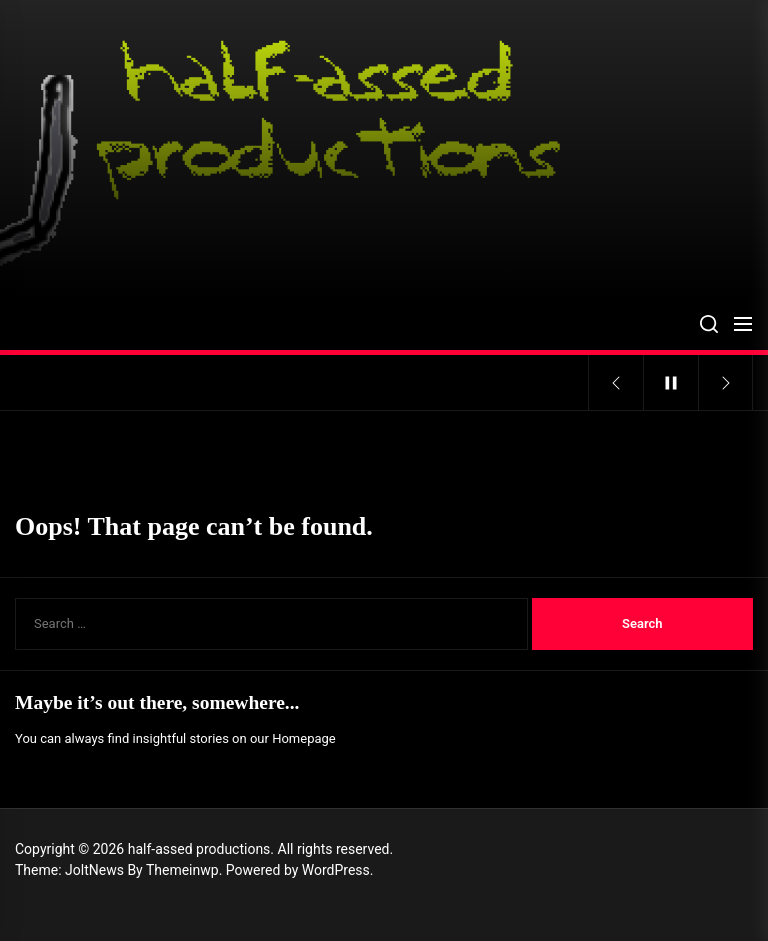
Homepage (304, 738)
